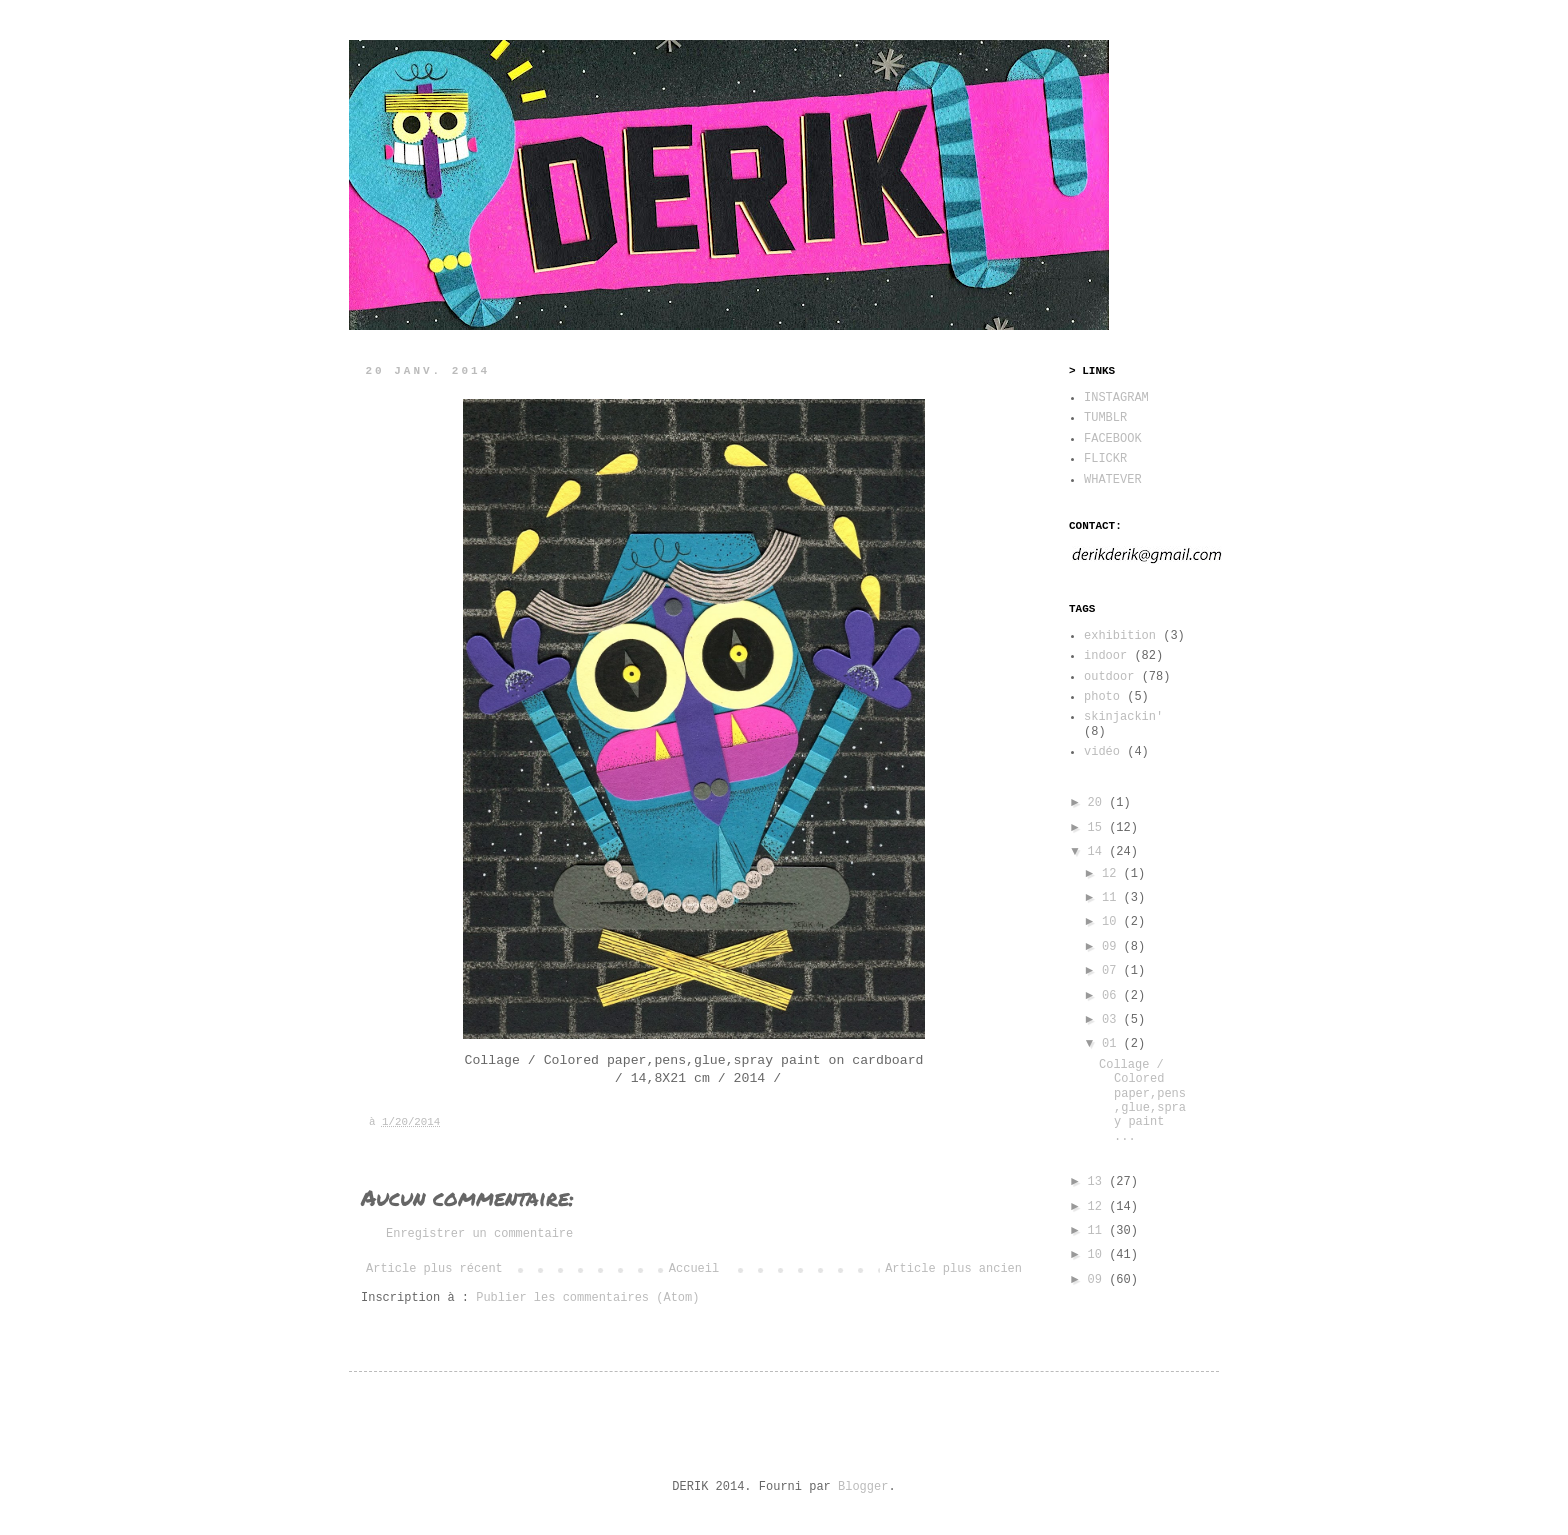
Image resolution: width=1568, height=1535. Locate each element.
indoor (1105, 656)
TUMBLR (1105, 418)
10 (1113, 922)
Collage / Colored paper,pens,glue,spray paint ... (1142, 1101)
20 (1099, 803)
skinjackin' (1123, 717)
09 (1113, 947)
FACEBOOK (1113, 439)
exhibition (1120, 636)
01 (1113, 1044)
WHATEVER (1113, 480)
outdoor (1109, 677)
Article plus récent (434, 1269)
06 (1113, 996)
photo (1102, 697)
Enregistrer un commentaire (479, 1234)
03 (1113, 1020)
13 (1099, 1182)
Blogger (863, 1487)
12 (1113, 874)
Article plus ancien (953, 1269)
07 (1113, 971)
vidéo (1102, 752)
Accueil (694, 1269)
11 (1113, 898)
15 (1099, 828)
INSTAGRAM (1116, 398)
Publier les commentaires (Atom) (587, 1298)
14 (1099, 852)
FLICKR (1105, 459)
